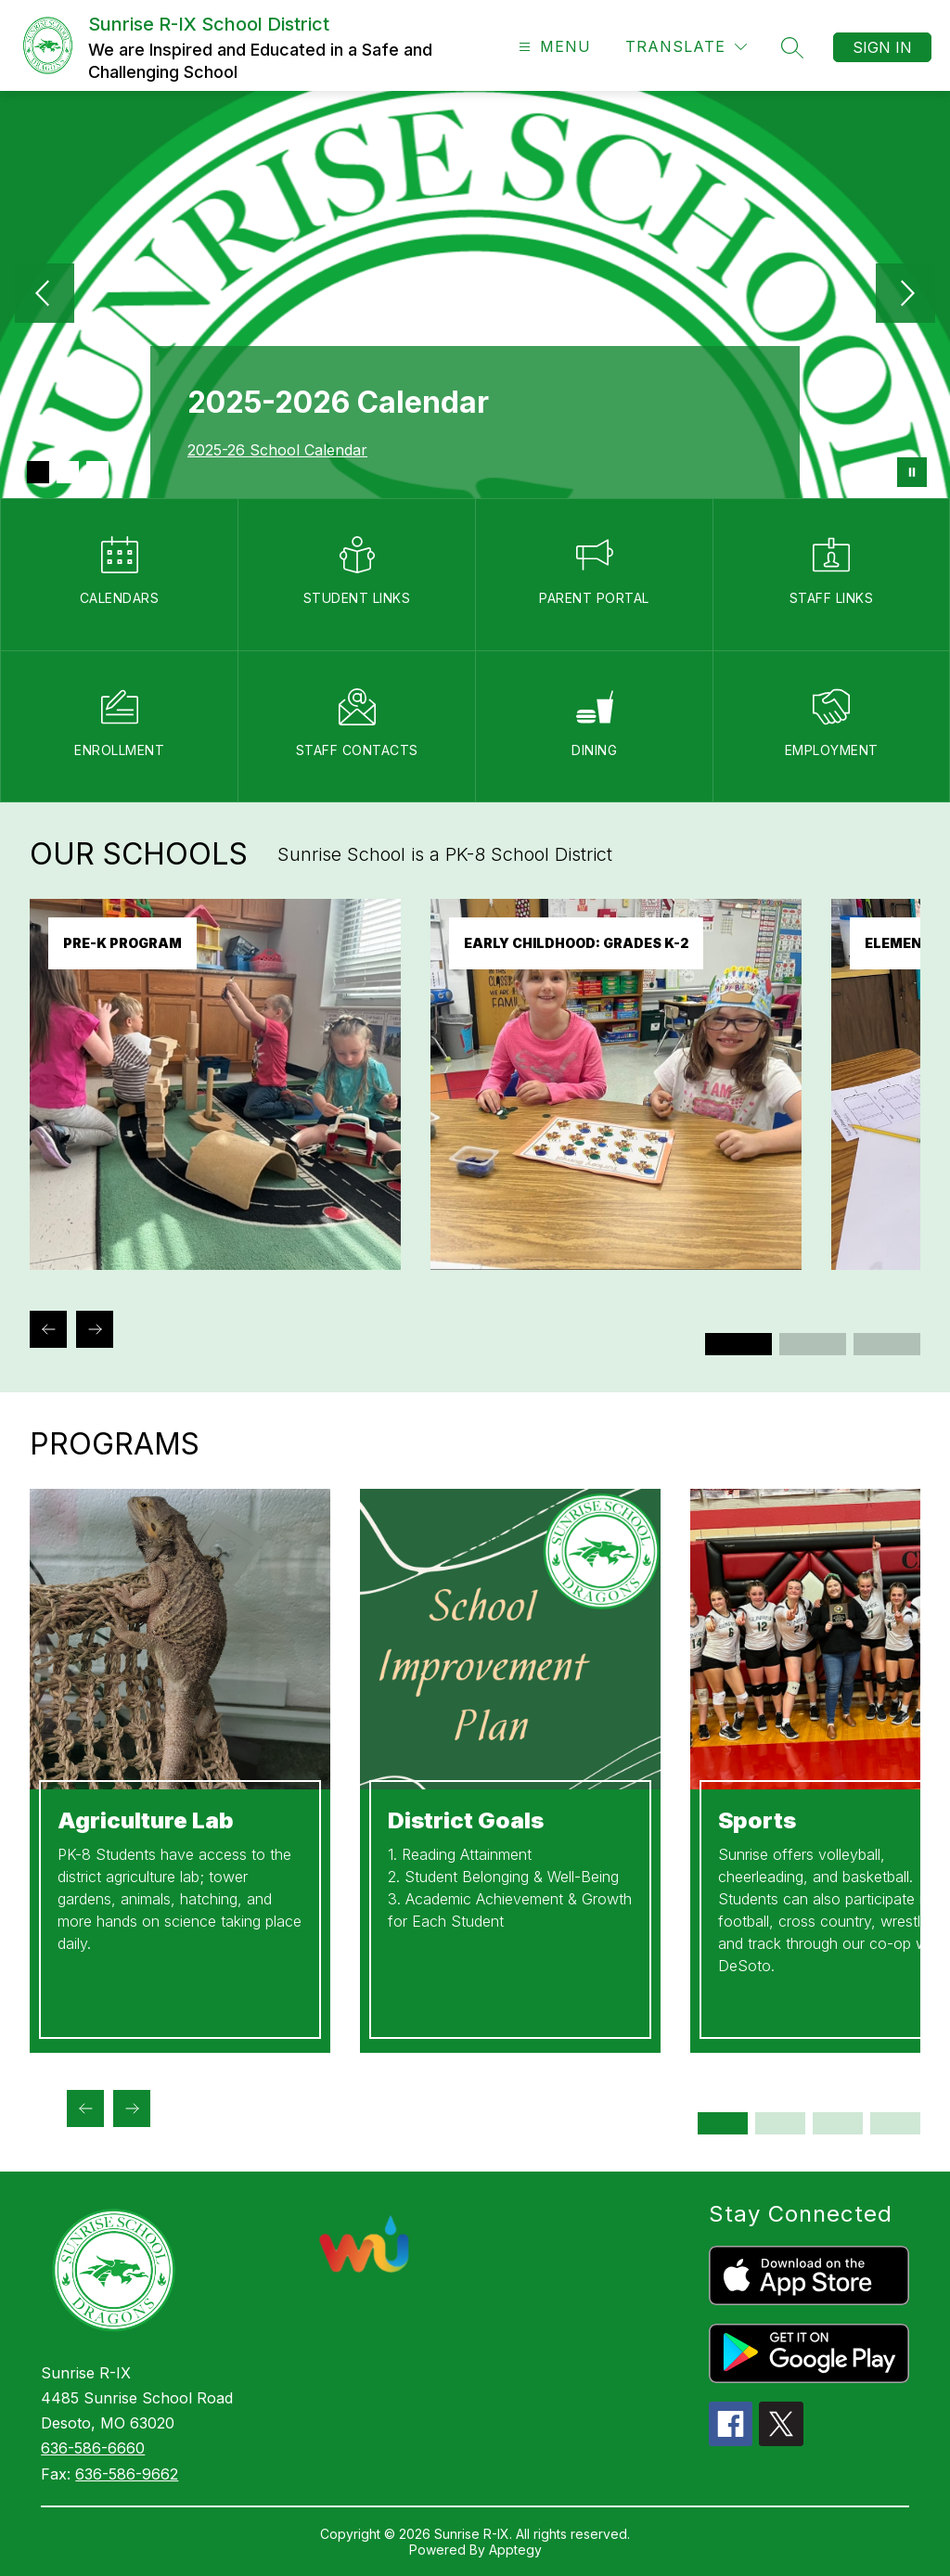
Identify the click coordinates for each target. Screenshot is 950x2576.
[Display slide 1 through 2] (738, 1344)
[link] (215, 1264)
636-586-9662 (126, 2474)
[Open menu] (552, 46)
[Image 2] (68, 472)
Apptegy (515, 2549)
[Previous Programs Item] (85, 2108)
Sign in (882, 47)
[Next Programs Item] (131, 2108)
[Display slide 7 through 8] (895, 2123)
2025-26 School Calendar (277, 450)
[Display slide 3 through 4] (812, 1344)
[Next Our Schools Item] (94, 1329)
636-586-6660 (93, 2448)
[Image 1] (38, 472)
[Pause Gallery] (912, 472)
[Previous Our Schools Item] (48, 1329)
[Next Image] (905, 295)
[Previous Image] (44, 295)
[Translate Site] (686, 46)
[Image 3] (97, 472)
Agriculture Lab (146, 1820)
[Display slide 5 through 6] (887, 1344)
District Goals (466, 1820)
